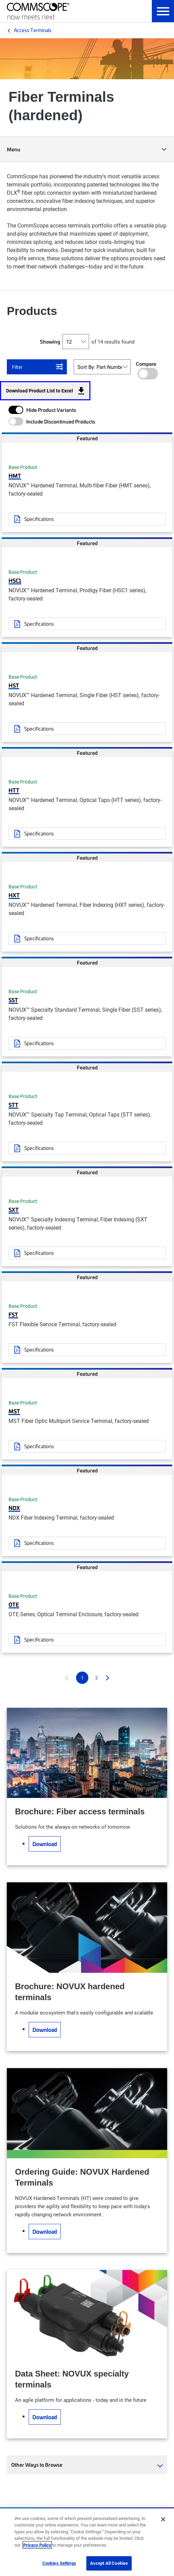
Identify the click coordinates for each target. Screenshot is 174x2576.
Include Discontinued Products (60, 421)
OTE (14, 1604)
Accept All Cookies (109, 2563)
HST (14, 685)
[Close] (163, 2519)
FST (13, 1314)
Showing (50, 341)
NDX (14, 1507)
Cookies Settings (59, 2563)
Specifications (39, 518)
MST (14, 1411)
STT (13, 1104)
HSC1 (15, 580)
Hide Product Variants (51, 410)
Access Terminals (33, 30)
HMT (15, 475)
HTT (14, 790)
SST (13, 999)
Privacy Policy (37, 2545)
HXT (14, 895)
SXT (14, 1209)
